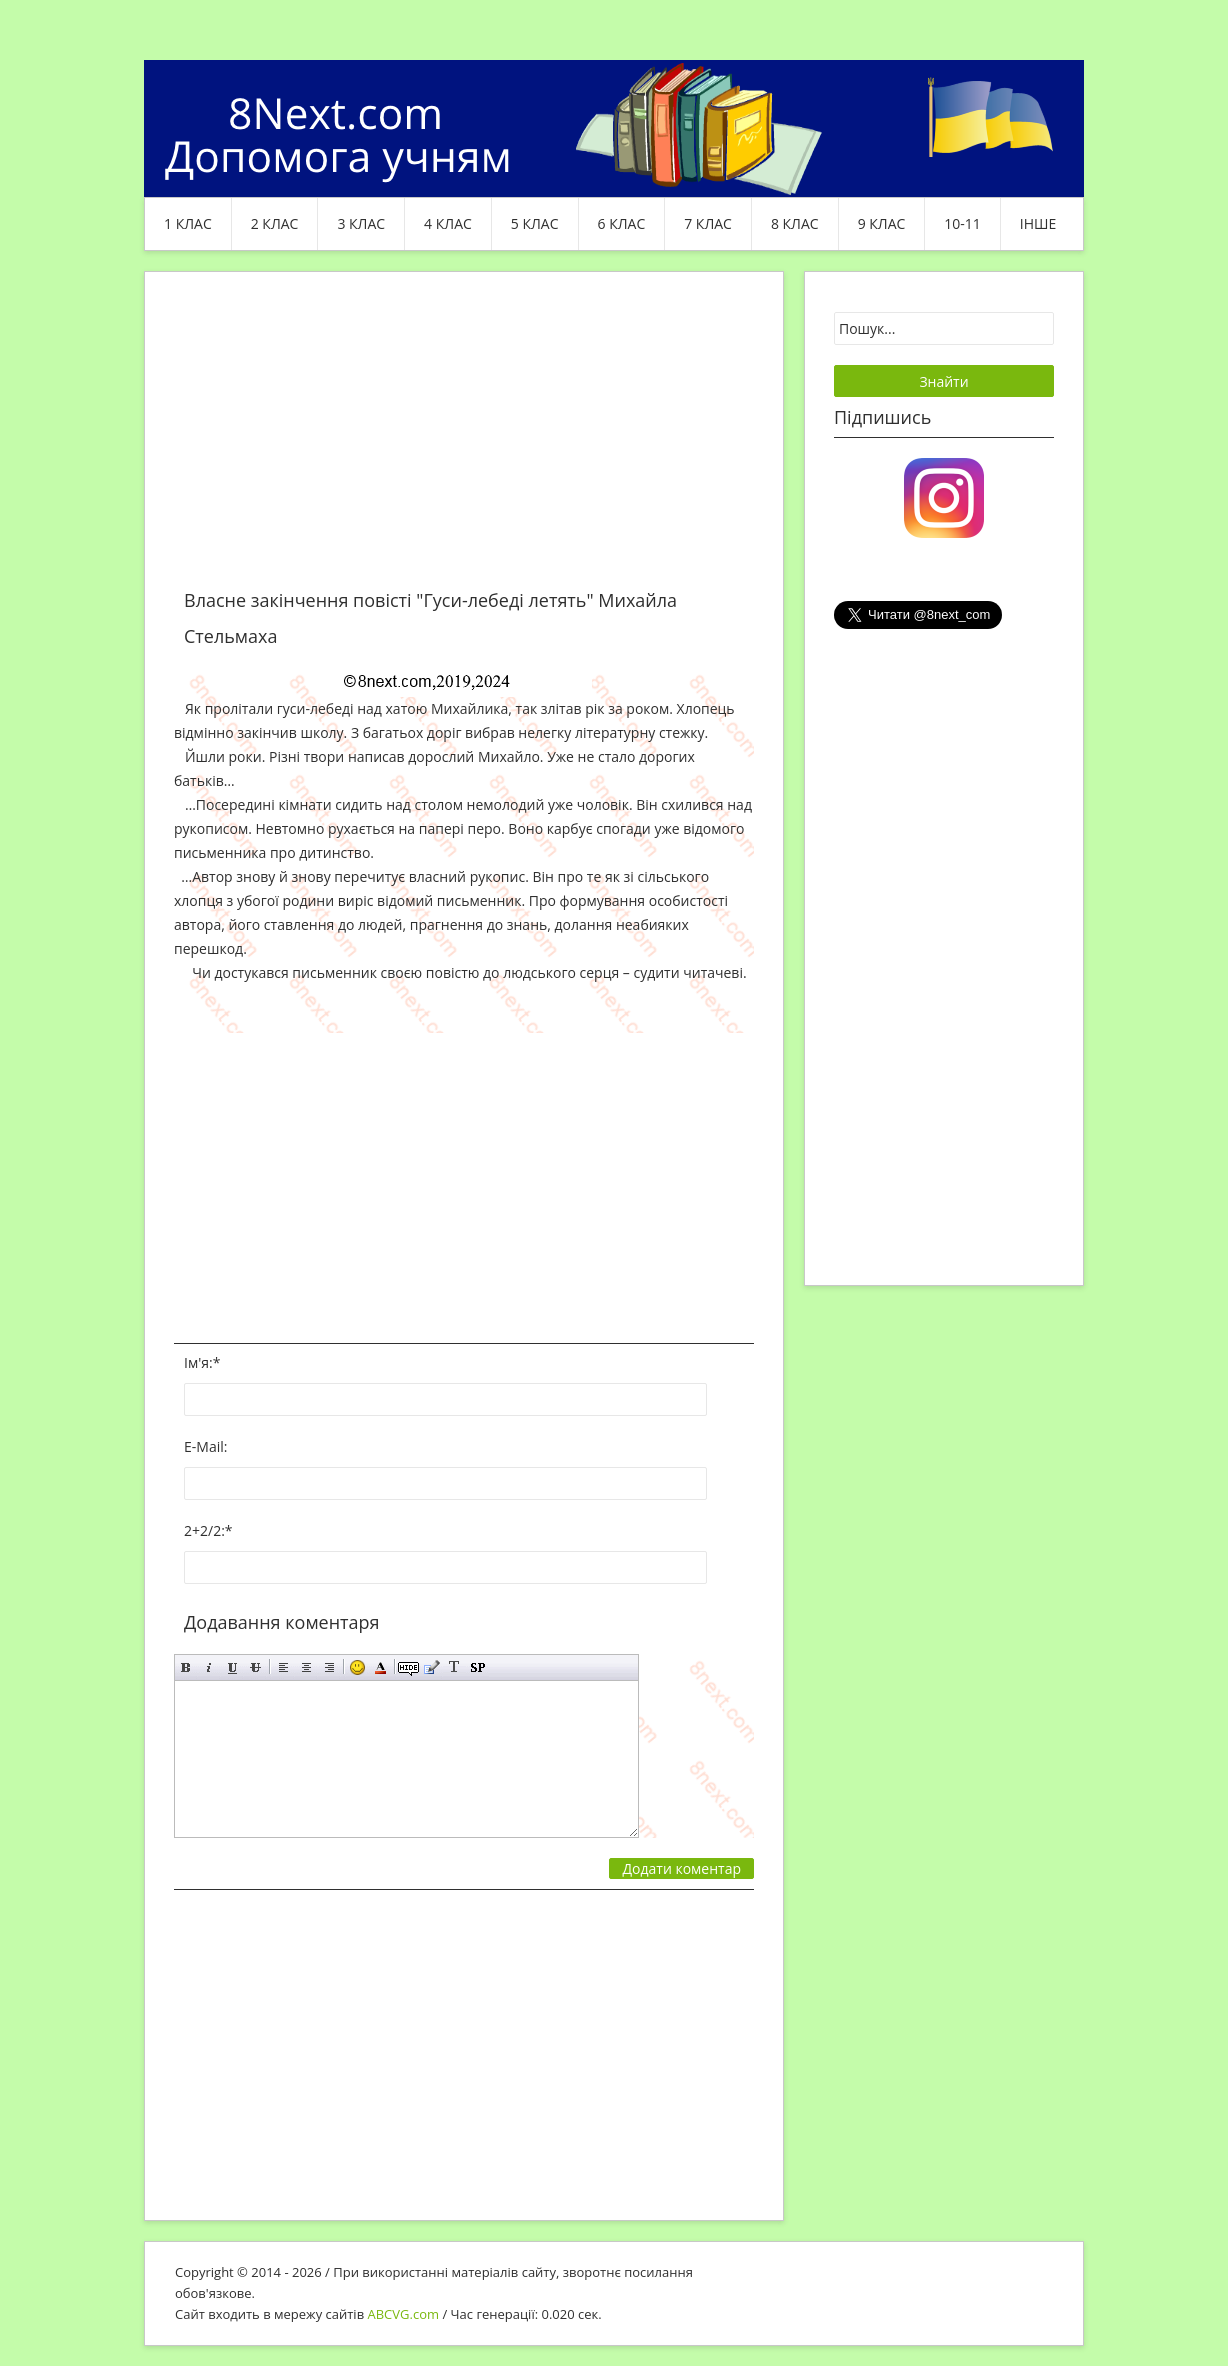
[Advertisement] (464, 442)
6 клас (622, 223)
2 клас (275, 223)
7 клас (708, 223)
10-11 (962, 223)
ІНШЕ (1038, 223)
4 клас (448, 223)
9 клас (882, 223)
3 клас (361, 223)
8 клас (795, 223)
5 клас (535, 223)
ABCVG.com (404, 2314)
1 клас (188, 223)
